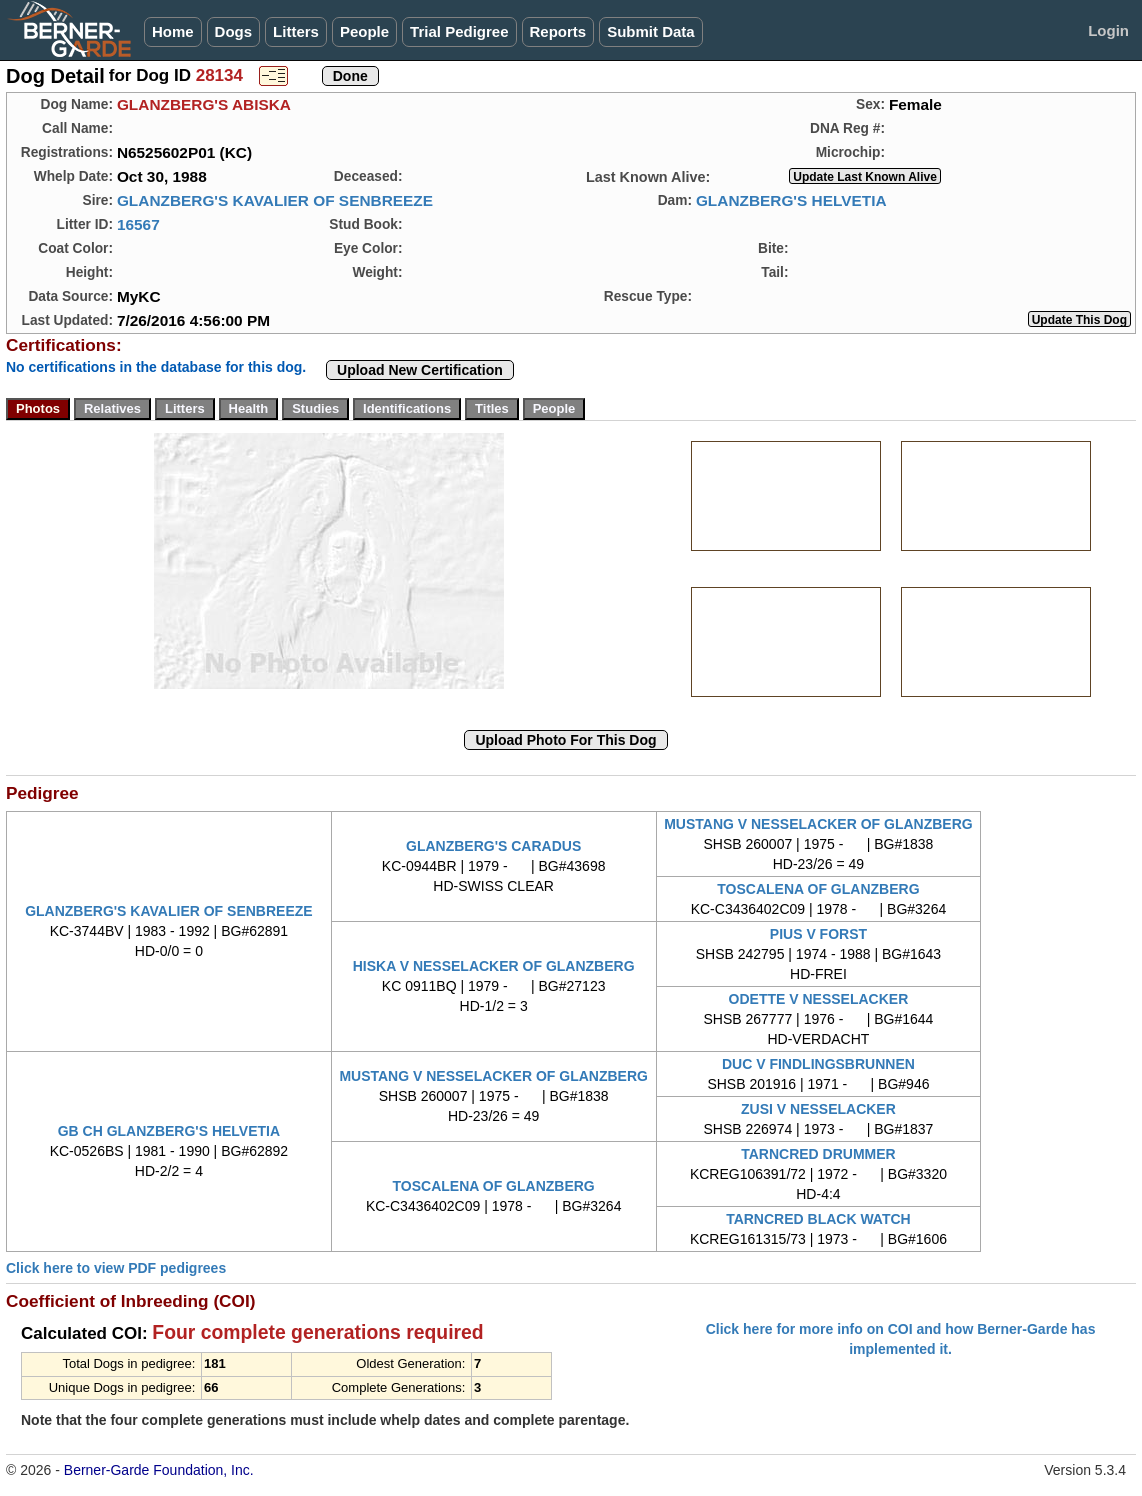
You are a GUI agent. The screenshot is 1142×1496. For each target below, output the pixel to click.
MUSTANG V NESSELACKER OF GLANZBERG (818, 824)
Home (173, 31)
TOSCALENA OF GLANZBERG (818, 889)
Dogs (234, 31)
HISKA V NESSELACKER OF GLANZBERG (494, 966)
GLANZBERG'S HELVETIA (791, 200)
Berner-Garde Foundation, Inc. (159, 1470)
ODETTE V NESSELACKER (819, 999)
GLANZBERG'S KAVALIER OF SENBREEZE (275, 200)
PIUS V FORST (818, 934)
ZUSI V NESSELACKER (818, 1109)
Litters (296, 31)
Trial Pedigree (459, 31)
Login (1108, 30)
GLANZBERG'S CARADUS (493, 846)
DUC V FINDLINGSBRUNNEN (818, 1064)
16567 (138, 224)
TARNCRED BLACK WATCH (818, 1219)
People (364, 31)
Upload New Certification (420, 370)
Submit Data (651, 31)
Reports (558, 31)
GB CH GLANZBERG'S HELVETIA (169, 1131)
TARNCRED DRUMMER (818, 1154)
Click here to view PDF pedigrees (116, 1268)
